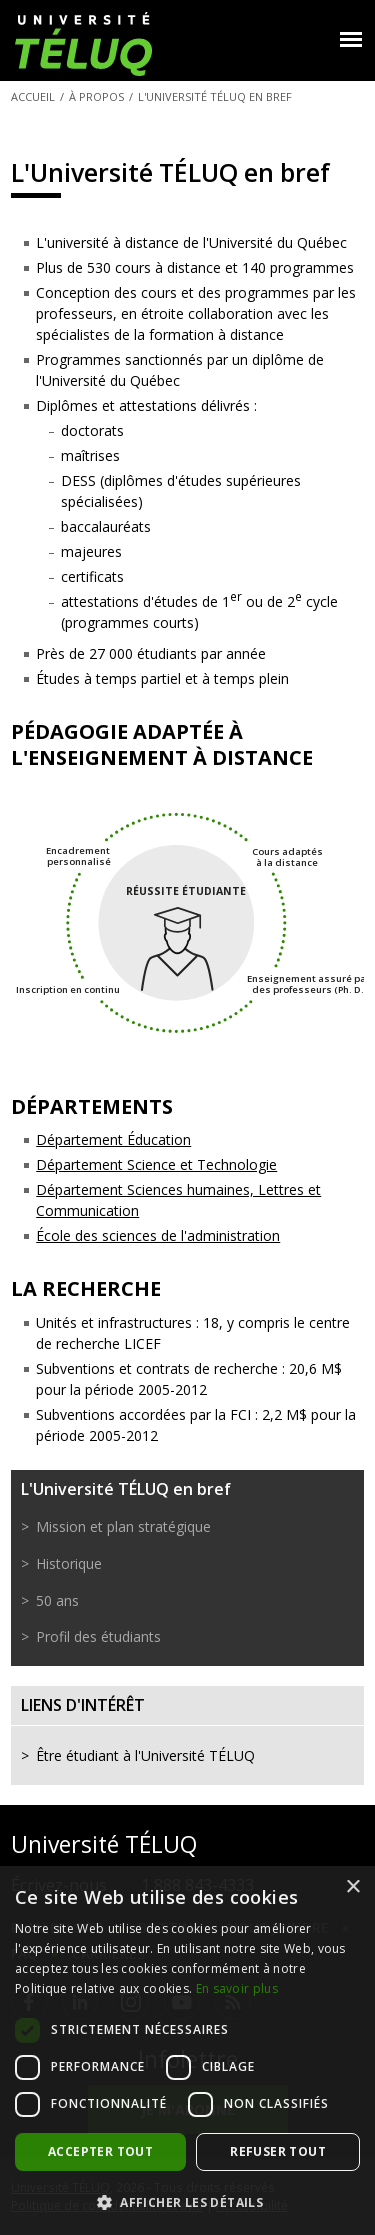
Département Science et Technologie (156, 1164)
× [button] (352, 1887)
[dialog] (187, 2050)
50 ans (57, 1600)
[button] (187, 2202)
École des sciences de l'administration (158, 1235)
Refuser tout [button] (278, 2151)
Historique (69, 1563)
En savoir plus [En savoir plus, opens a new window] (237, 1988)
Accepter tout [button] (100, 2151)
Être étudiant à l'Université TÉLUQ (145, 1755)
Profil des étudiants (98, 1636)
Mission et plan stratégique (123, 1526)
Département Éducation (113, 1139)
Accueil (33, 96)
